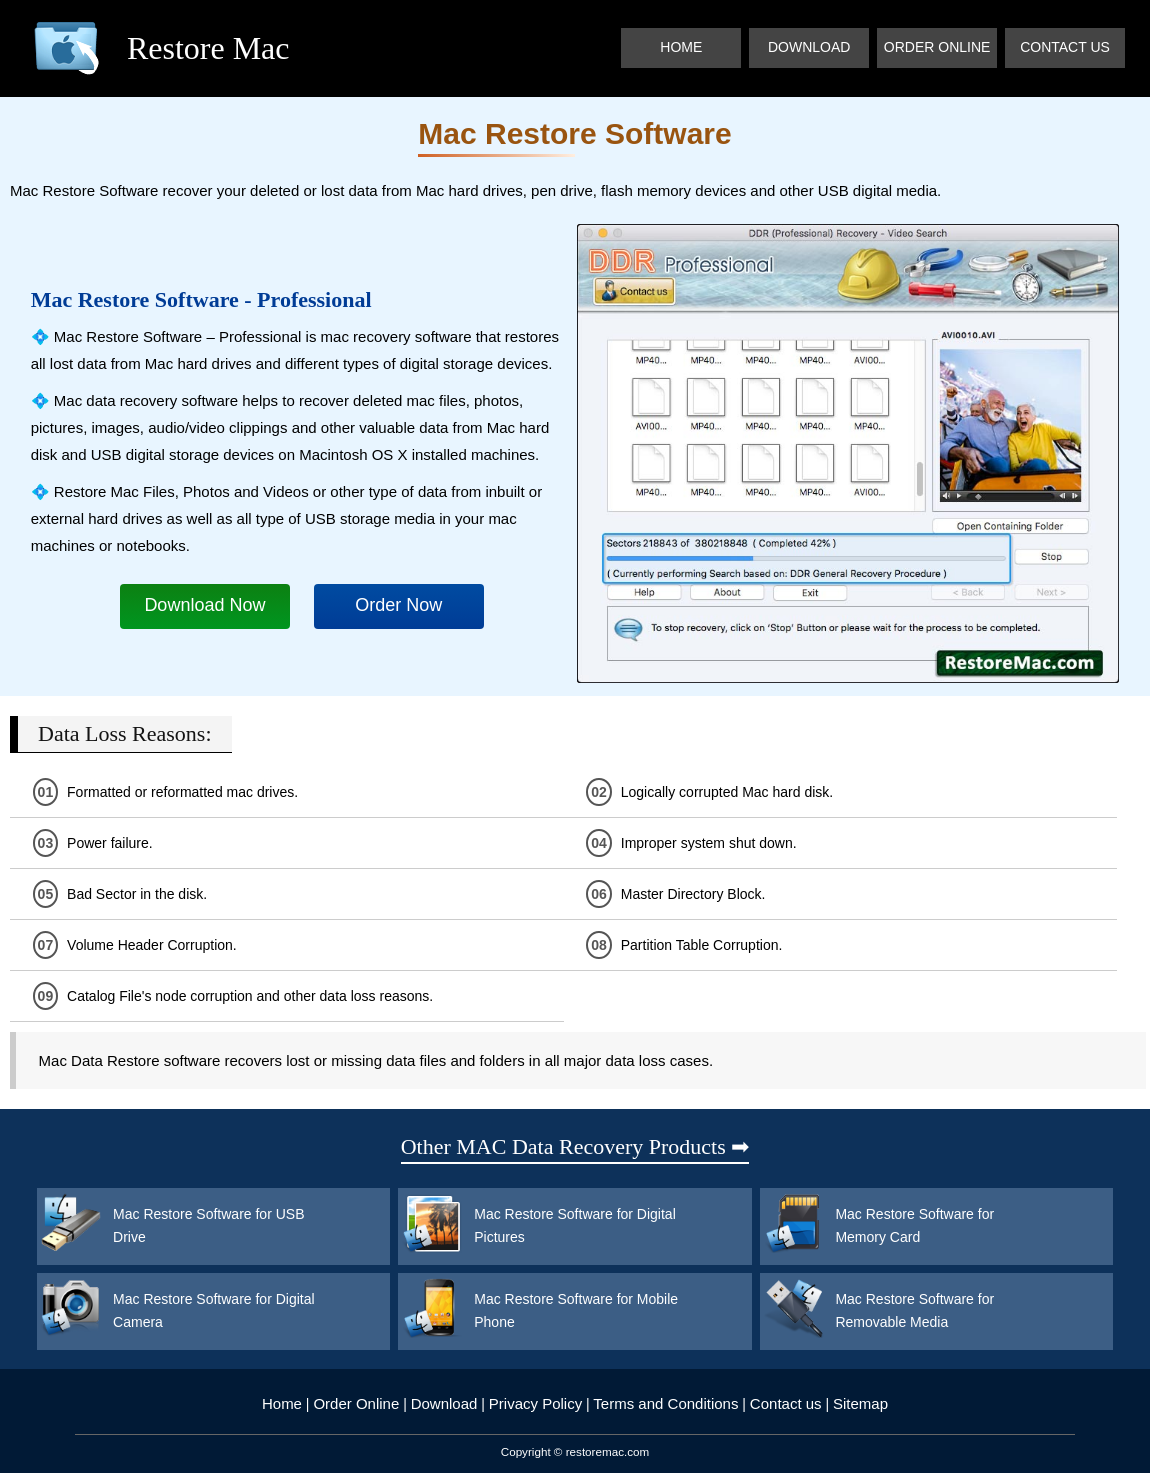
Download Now (204, 605)
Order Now (398, 605)
